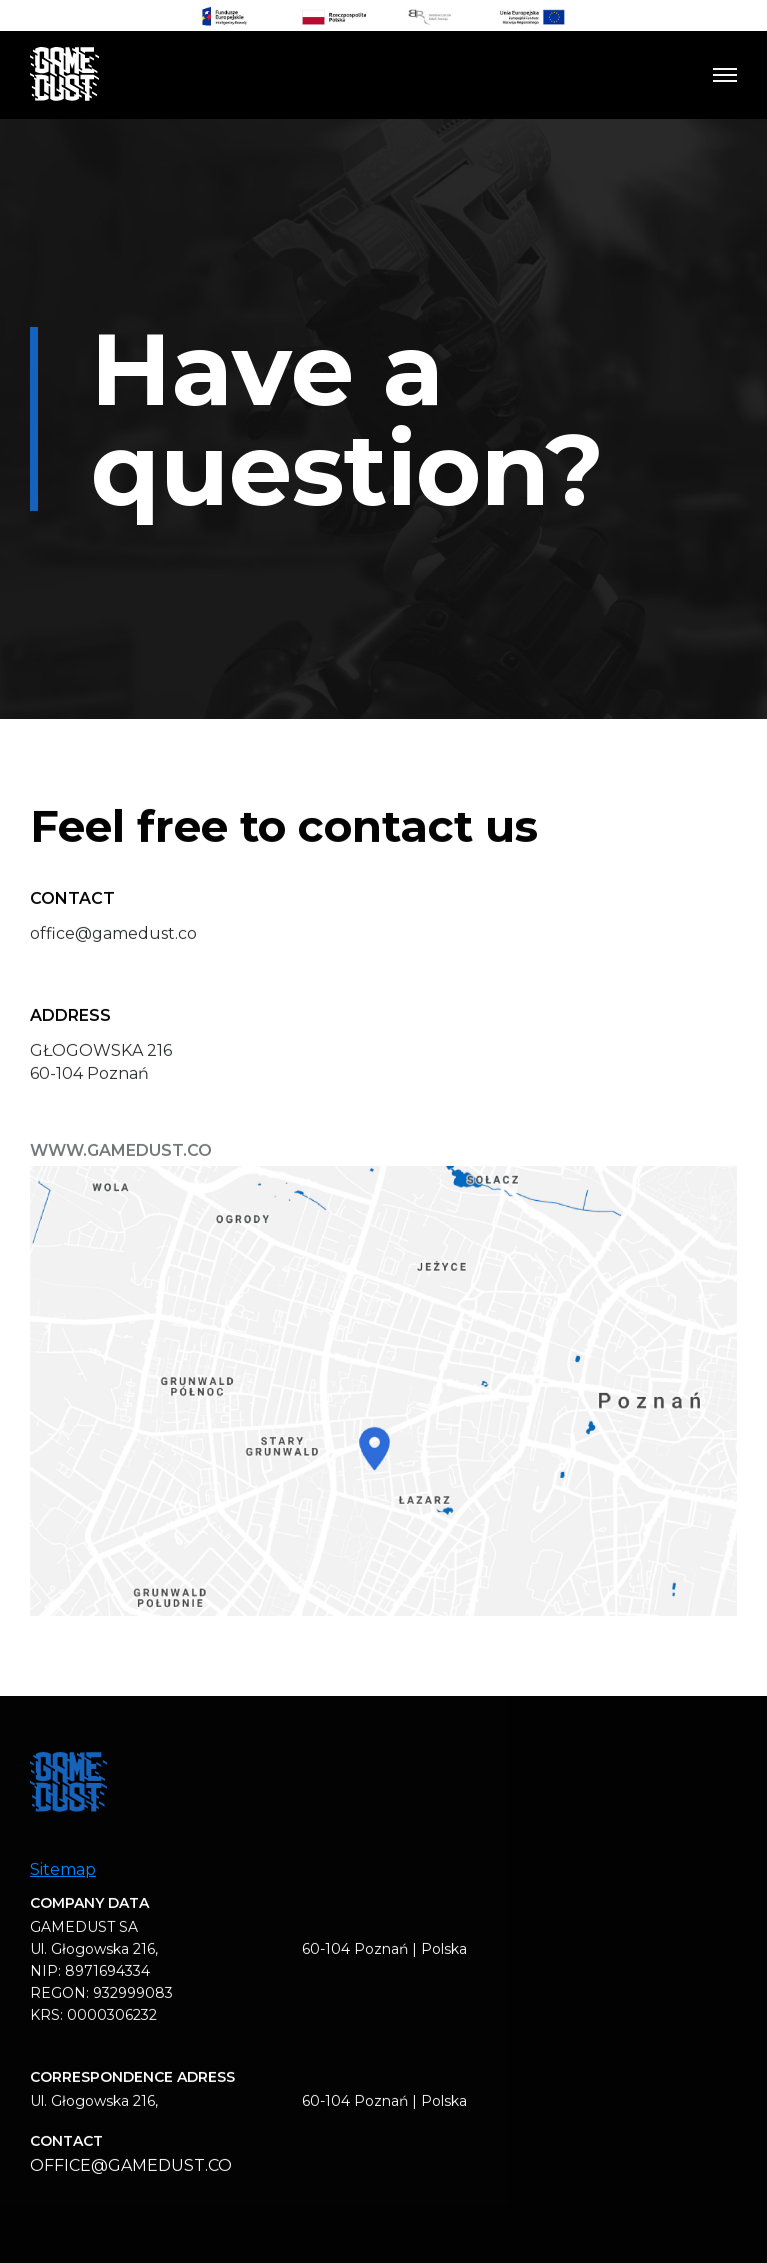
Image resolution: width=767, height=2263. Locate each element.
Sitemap (63, 1877)
